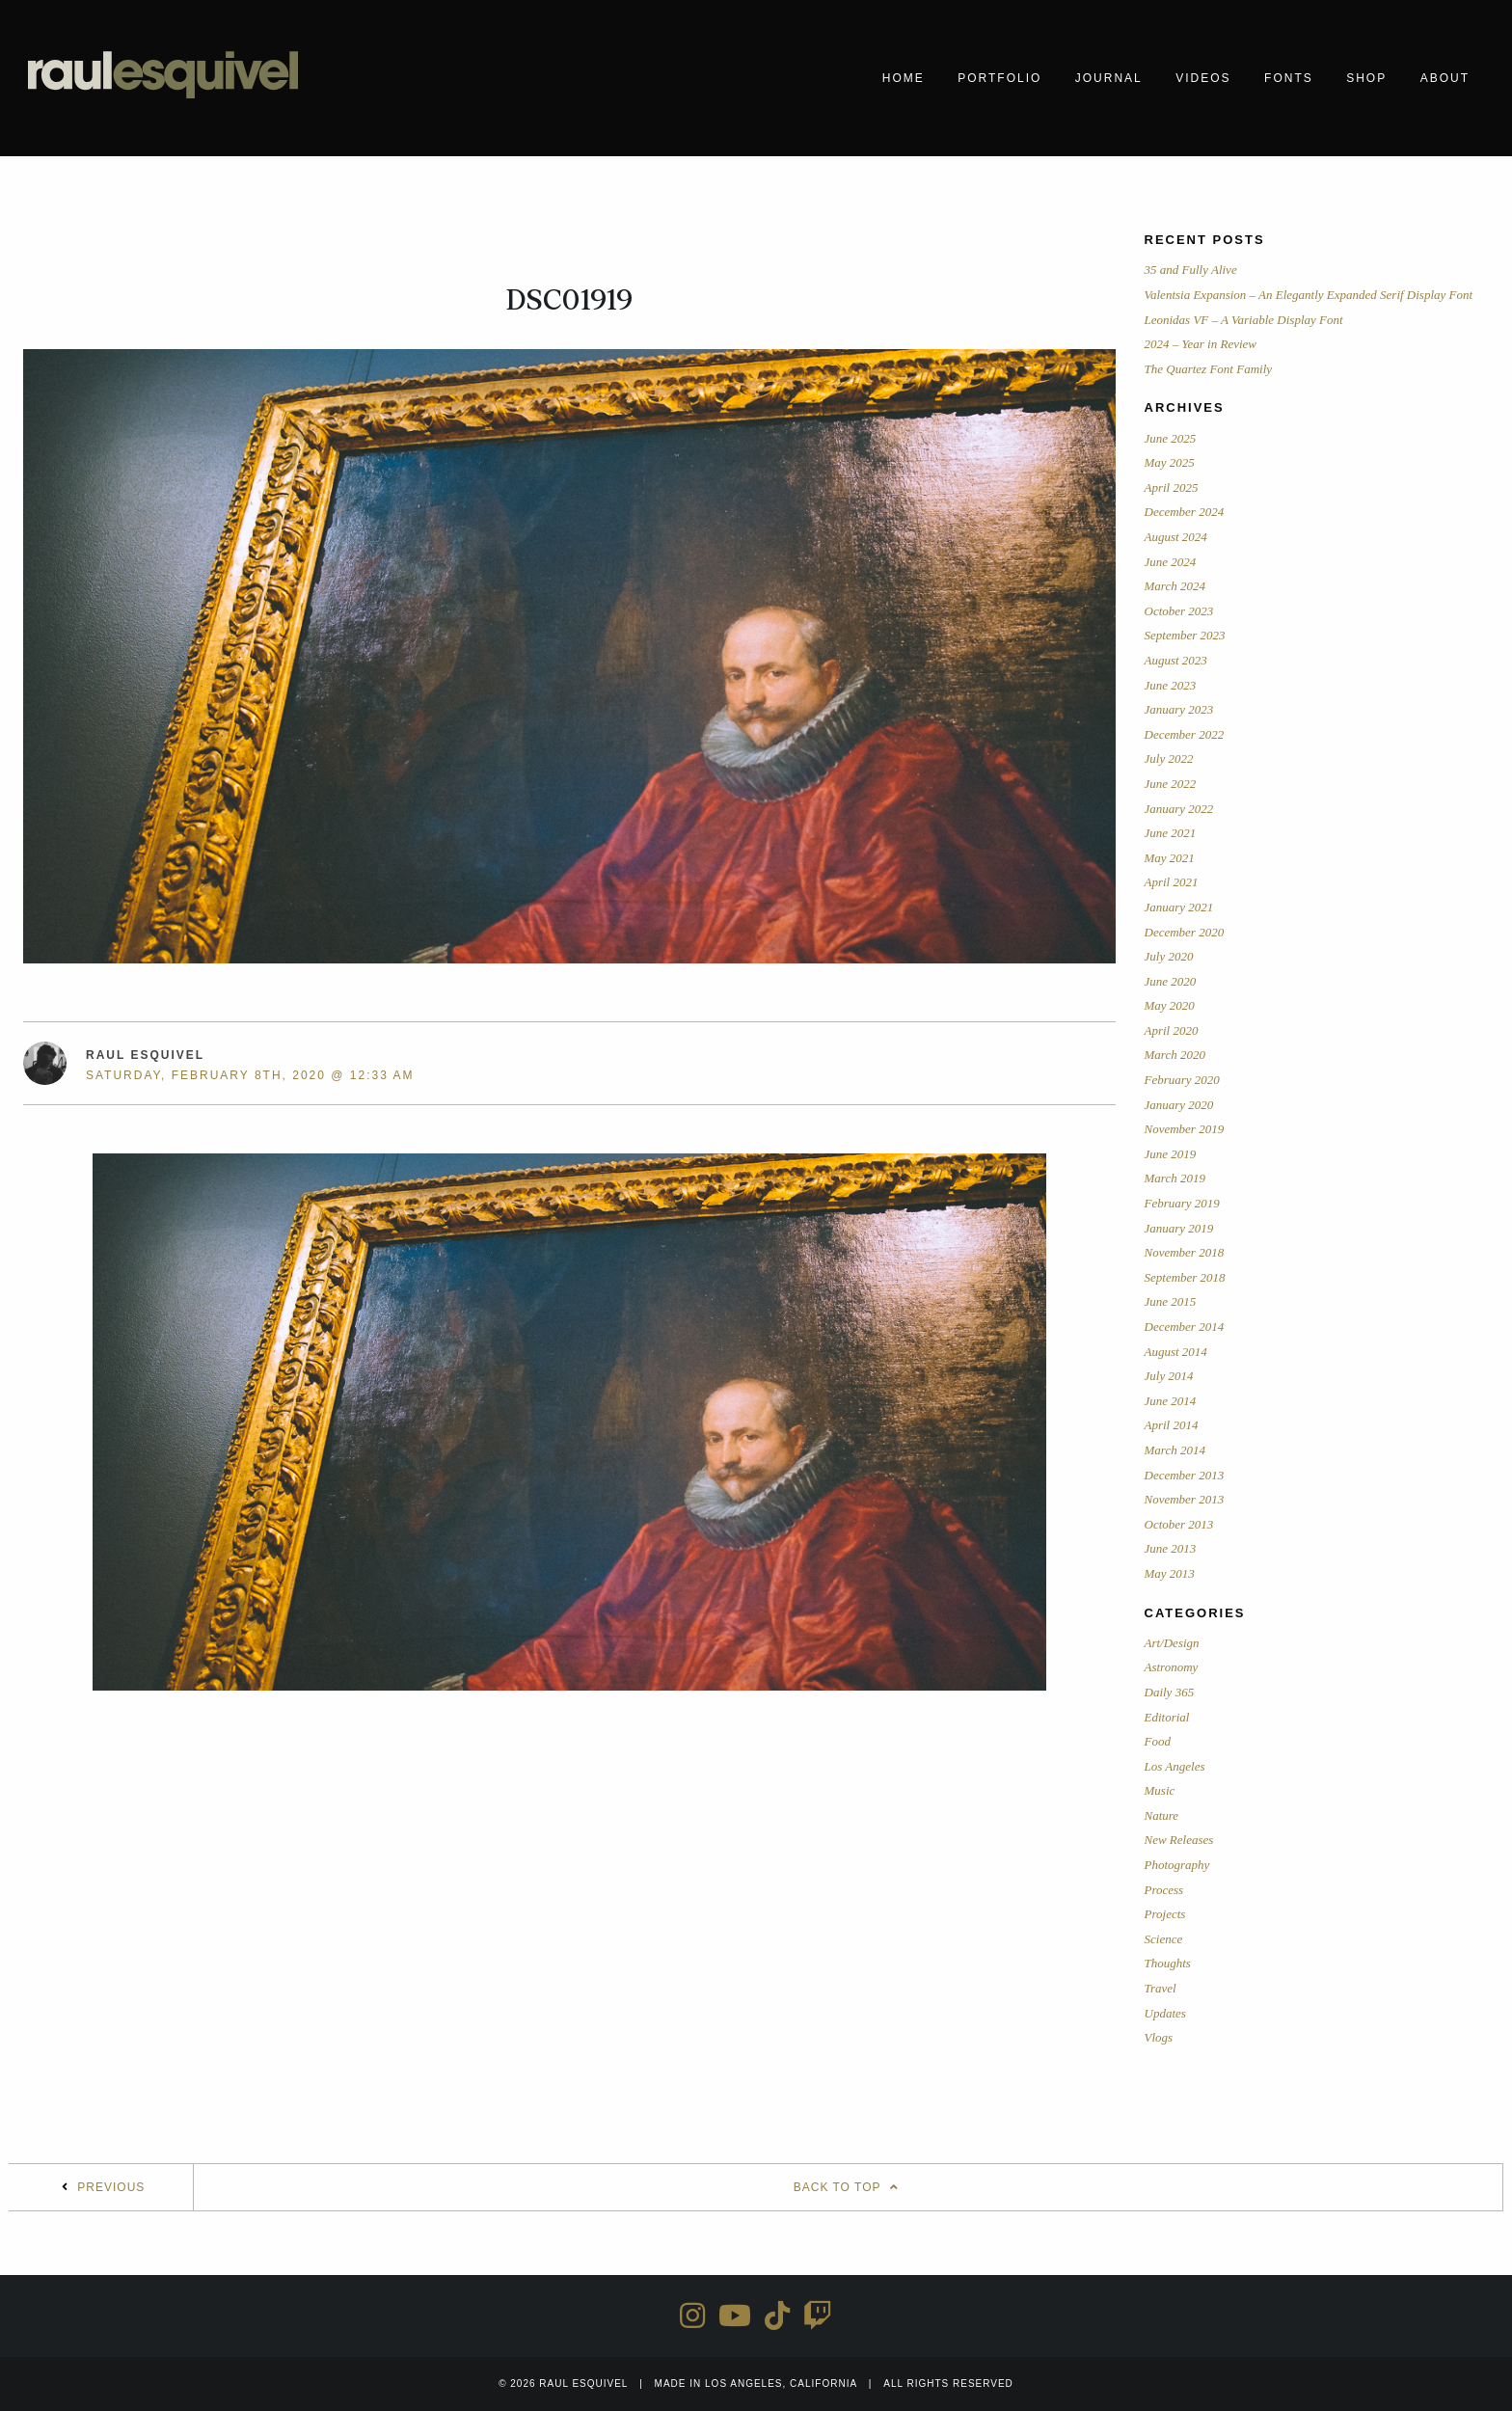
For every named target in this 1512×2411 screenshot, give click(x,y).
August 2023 (1176, 660)
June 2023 (1171, 685)
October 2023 (1179, 611)
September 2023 (1185, 635)
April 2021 (1172, 882)
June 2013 (1171, 1548)
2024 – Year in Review (1201, 344)
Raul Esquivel (145, 1055)
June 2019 (1171, 1154)
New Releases (1179, 1839)
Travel (1160, 1988)
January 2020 (1179, 1104)
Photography (1177, 1864)
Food (1158, 1741)
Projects (1165, 1914)
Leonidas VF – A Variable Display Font (1244, 319)
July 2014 (1169, 1375)
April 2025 (1172, 487)
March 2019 (1175, 1178)
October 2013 (1179, 1524)
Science (1164, 1939)
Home (903, 78)
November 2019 (1185, 1129)
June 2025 (1171, 438)
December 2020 (1185, 932)
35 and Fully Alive (1191, 269)
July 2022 (1169, 758)
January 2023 (1179, 709)
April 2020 (1172, 1030)
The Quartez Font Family (1209, 369)
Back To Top (849, 2187)
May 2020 (1170, 1005)
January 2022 (1179, 808)
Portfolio (999, 78)
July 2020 (1169, 956)
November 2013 (1185, 1499)
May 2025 (1170, 462)
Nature (1162, 1815)
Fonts (1288, 78)
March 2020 (1175, 1054)
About (1445, 78)
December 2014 (1185, 1326)
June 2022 (1171, 783)
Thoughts (1168, 1963)
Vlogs (1159, 2037)
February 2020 (1182, 1079)
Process (1164, 1890)
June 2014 (1171, 1401)
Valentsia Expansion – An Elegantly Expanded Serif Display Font (1309, 294)
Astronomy (1172, 1667)
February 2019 (1182, 1203)
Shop (1366, 78)
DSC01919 (569, 299)
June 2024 (1171, 562)
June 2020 (1171, 981)
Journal (1109, 78)
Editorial (1167, 1717)
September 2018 (1185, 1277)
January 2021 (1179, 907)
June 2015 (1171, 1301)
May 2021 (1170, 858)
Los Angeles (1175, 1766)
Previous (111, 2187)
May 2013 (1170, 1573)
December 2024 (1185, 511)
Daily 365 (1170, 1692)
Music (1160, 1790)
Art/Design (1172, 1643)
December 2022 (1185, 734)
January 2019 (1179, 1228)
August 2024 (1176, 536)
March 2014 (1175, 1450)
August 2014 (1176, 1351)
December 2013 (1185, 1475)
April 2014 (1172, 1425)
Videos (1202, 78)
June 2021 (1171, 833)
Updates (1165, 2013)
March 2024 (1175, 586)
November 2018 (1185, 1252)
